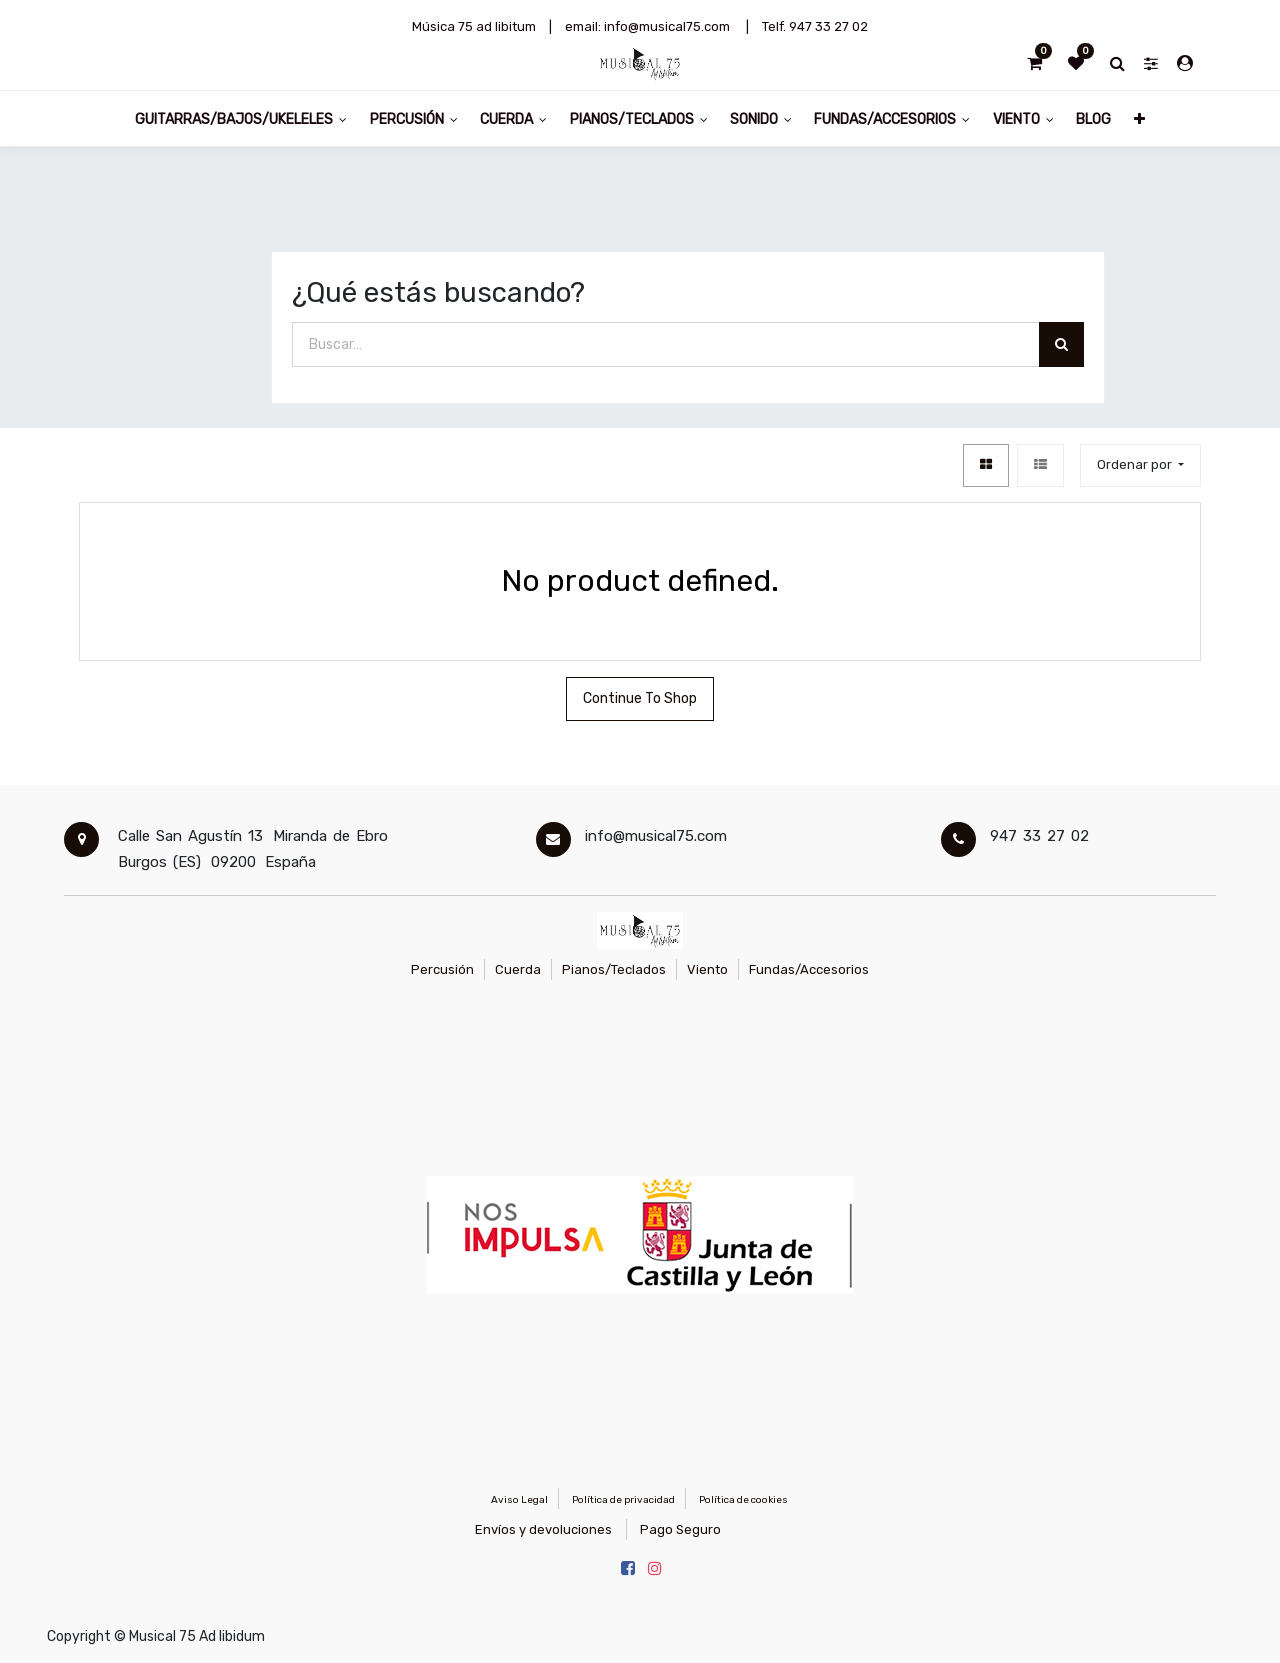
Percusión (442, 969)
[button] (1138, 118)
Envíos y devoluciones (543, 1529)
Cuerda (518, 969)
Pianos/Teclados (614, 969)
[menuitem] (1093, 118)
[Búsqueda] (1061, 344)
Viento (707, 969)
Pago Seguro (680, 1529)
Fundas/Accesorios (809, 969)
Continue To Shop (640, 698)
